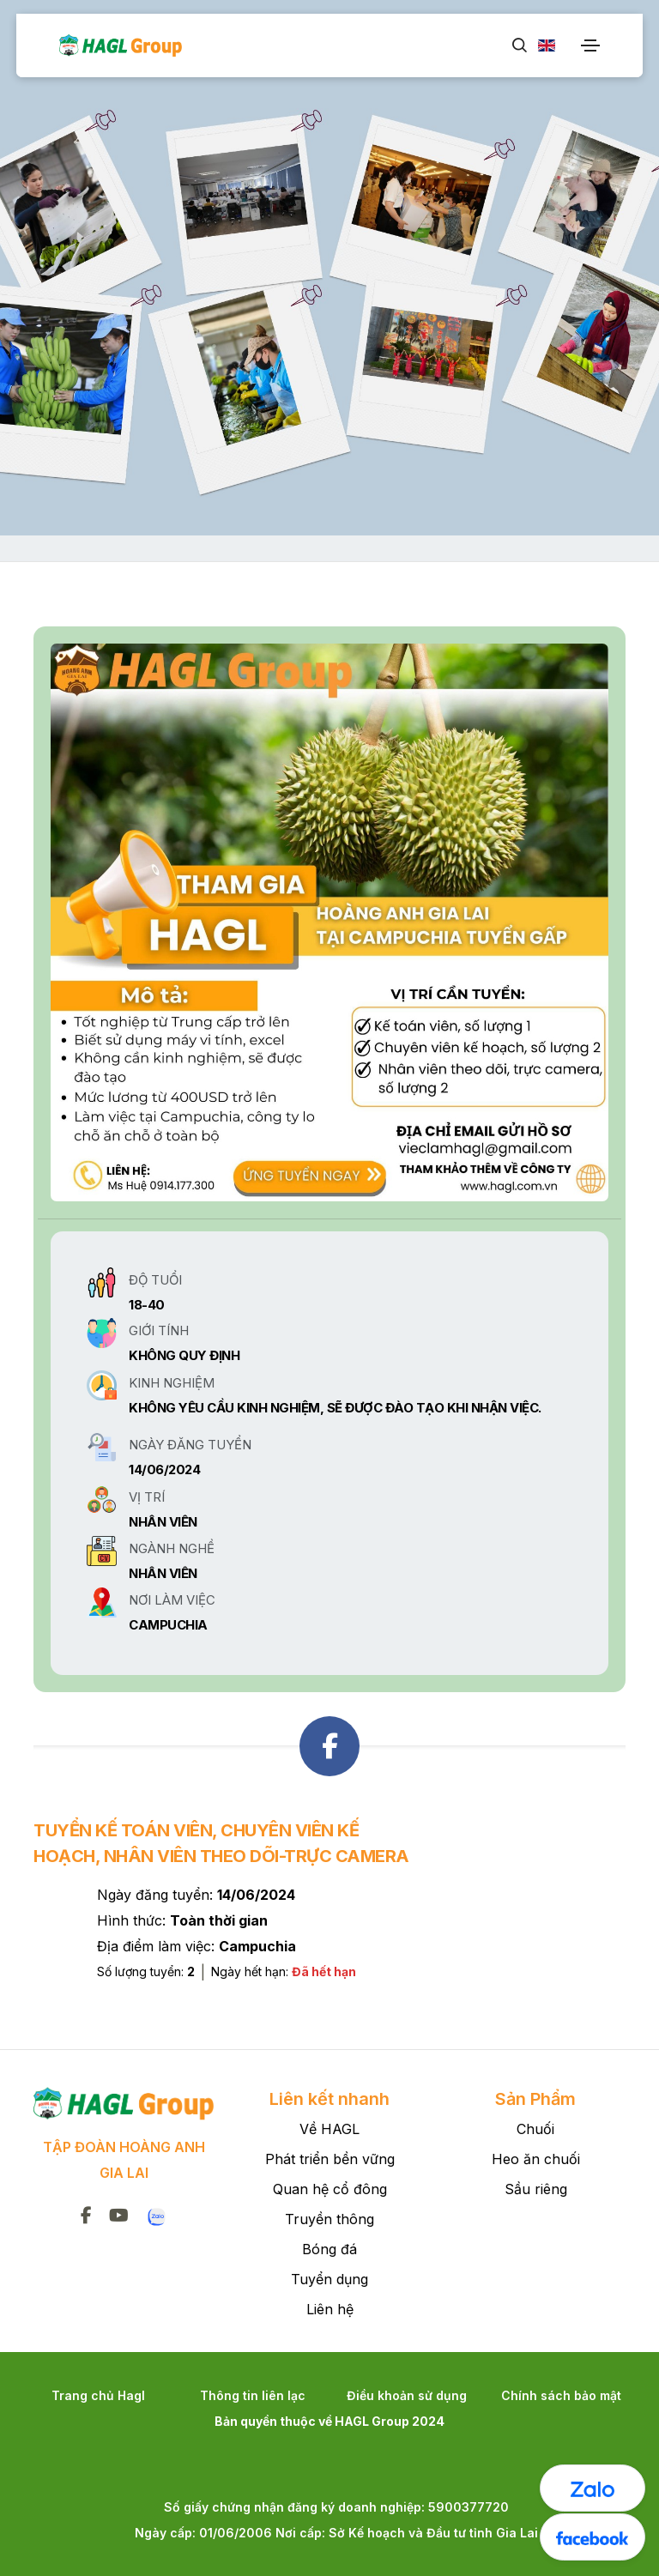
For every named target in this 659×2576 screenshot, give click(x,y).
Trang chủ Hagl (98, 2395)
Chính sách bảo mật (561, 2395)
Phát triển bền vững (330, 2159)
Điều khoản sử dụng (407, 2395)
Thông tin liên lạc (252, 2395)
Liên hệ (330, 2309)
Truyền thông (329, 2219)
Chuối (535, 2129)
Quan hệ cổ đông (330, 2189)
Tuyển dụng (329, 2279)
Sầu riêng (536, 2189)
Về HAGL (329, 2129)
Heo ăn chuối (536, 2159)
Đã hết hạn (324, 1971)
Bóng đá (329, 2249)
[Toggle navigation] (590, 45)
